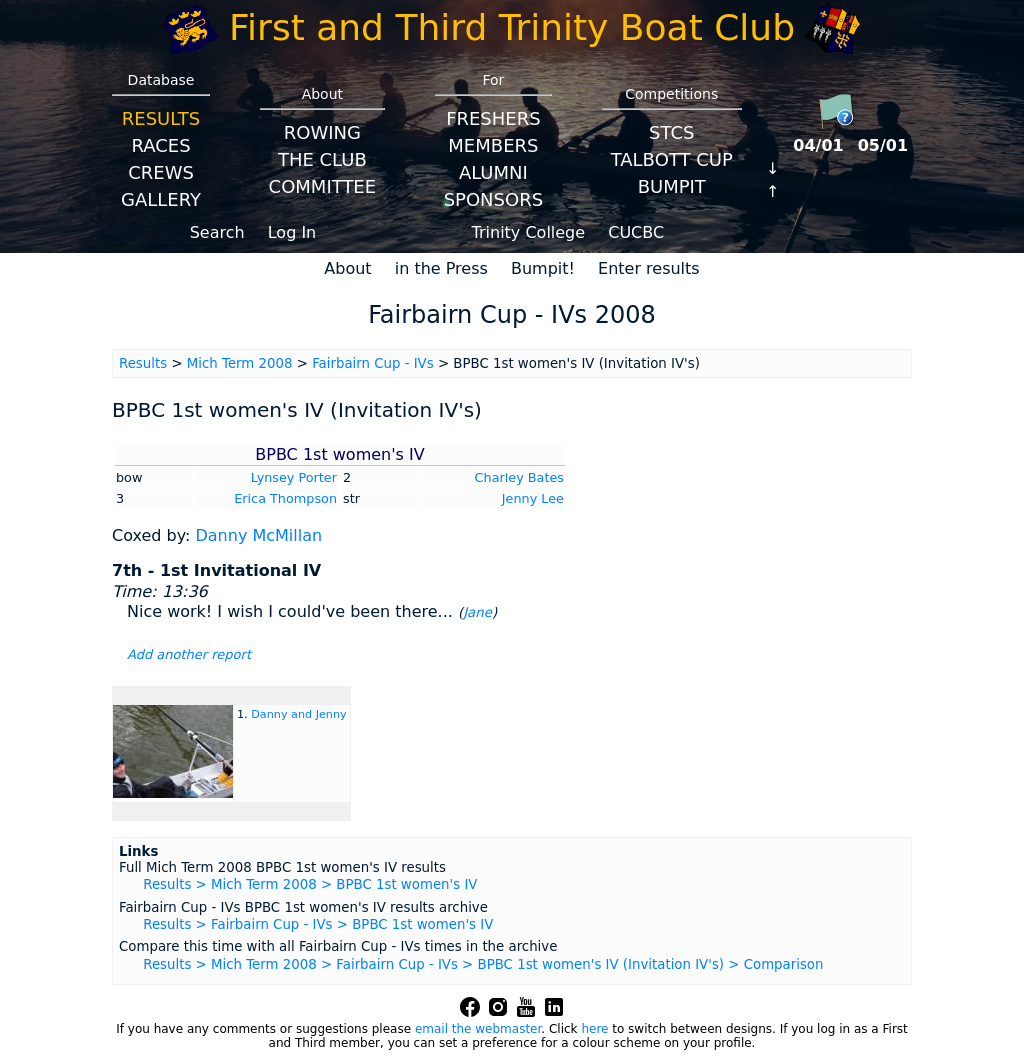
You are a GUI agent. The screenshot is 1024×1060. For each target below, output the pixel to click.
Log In (292, 232)
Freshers (493, 118)
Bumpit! (543, 268)
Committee (323, 186)
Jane (477, 612)
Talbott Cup (672, 159)
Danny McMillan (258, 535)
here (594, 1029)
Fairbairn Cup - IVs (373, 363)
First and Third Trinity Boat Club (512, 27)
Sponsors (493, 199)
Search (217, 232)
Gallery (161, 199)
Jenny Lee (533, 498)
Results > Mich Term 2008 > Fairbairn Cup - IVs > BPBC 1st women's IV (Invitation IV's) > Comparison (483, 964)
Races (160, 145)
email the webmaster (478, 1029)
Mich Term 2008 (240, 363)
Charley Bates (519, 477)
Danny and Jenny (298, 714)
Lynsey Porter (294, 477)
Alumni (493, 172)
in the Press (441, 268)
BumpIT (672, 186)
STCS (671, 132)
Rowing (322, 132)
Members (493, 145)
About (347, 268)
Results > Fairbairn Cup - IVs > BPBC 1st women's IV (318, 924)
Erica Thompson (285, 498)
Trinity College (529, 232)
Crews (161, 172)
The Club (322, 159)
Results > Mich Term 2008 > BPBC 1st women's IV (310, 884)
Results (161, 118)
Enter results (649, 268)
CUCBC (636, 232)
